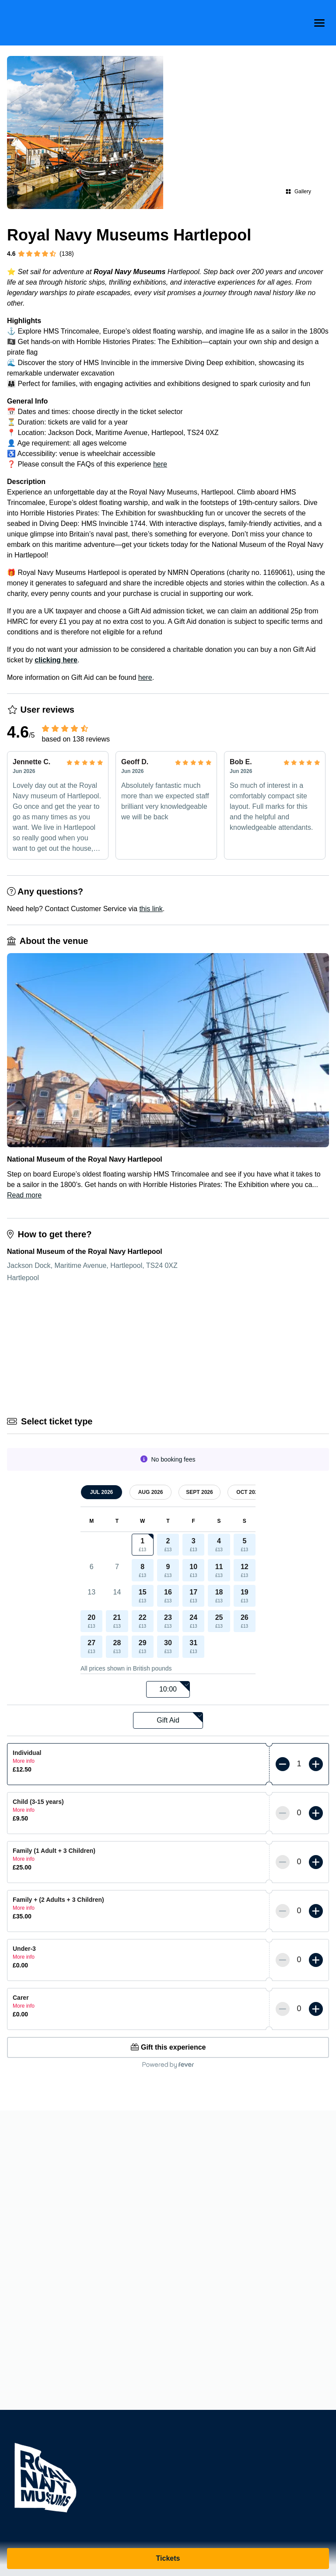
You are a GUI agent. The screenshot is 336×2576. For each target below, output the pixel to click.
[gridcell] (143, 1545)
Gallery (298, 191)
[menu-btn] (319, 22)
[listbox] (168, 1689)
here (160, 464)
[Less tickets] (282, 1764)
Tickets (168, 2558)
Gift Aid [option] (180, 1718)
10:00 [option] (174, 1687)
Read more (24, 1195)
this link (150, 908)
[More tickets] (316, 1764)
